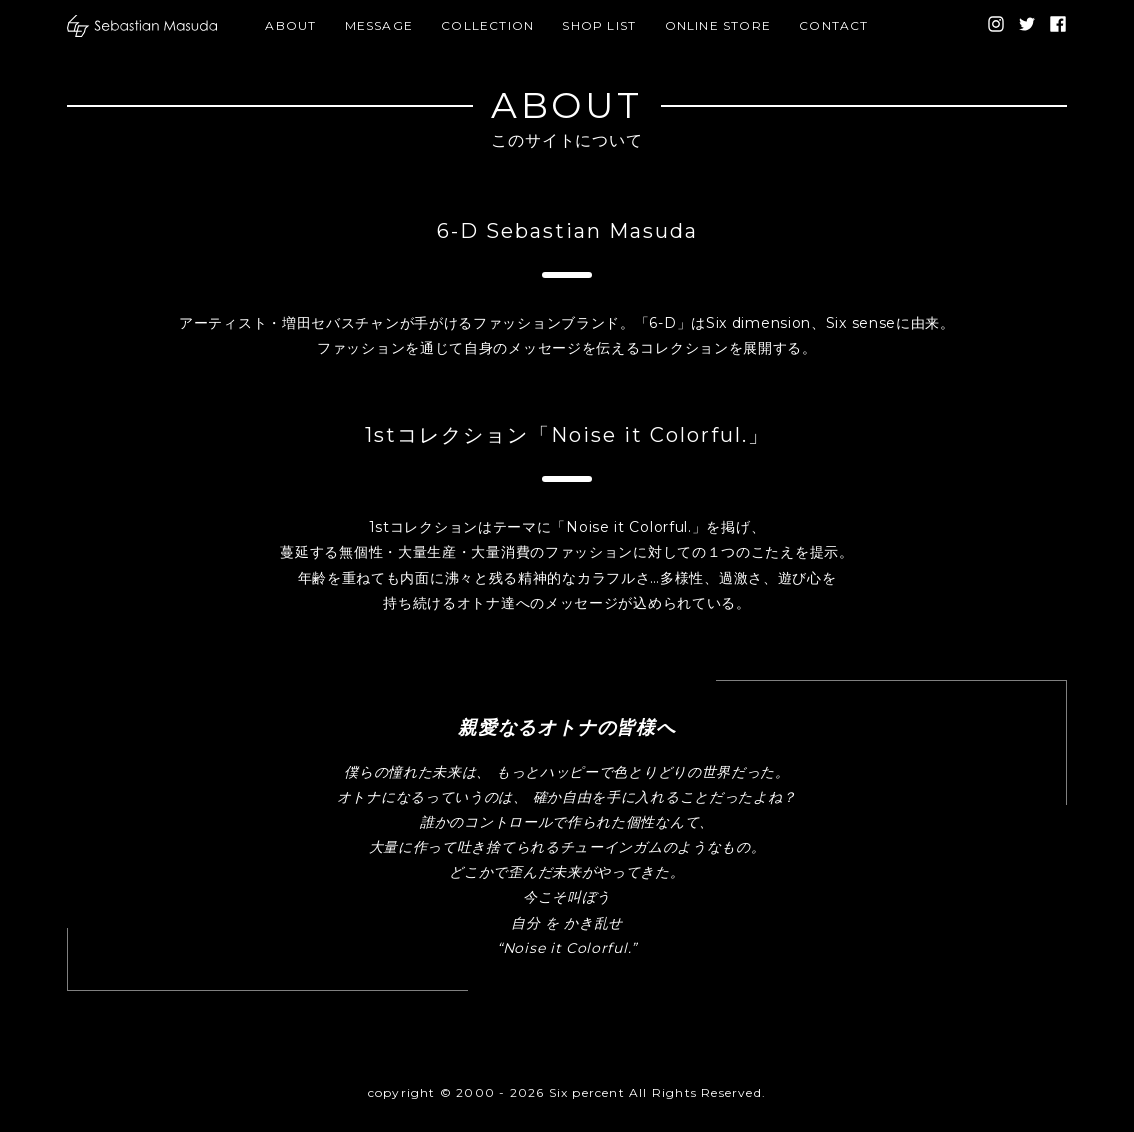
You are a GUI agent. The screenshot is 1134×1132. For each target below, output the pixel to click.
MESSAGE (379, 25)
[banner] (142, 26)
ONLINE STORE (718, 25)
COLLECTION (487, 25)
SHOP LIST (599, 25)
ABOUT (290, 25)
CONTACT (833, 25)
